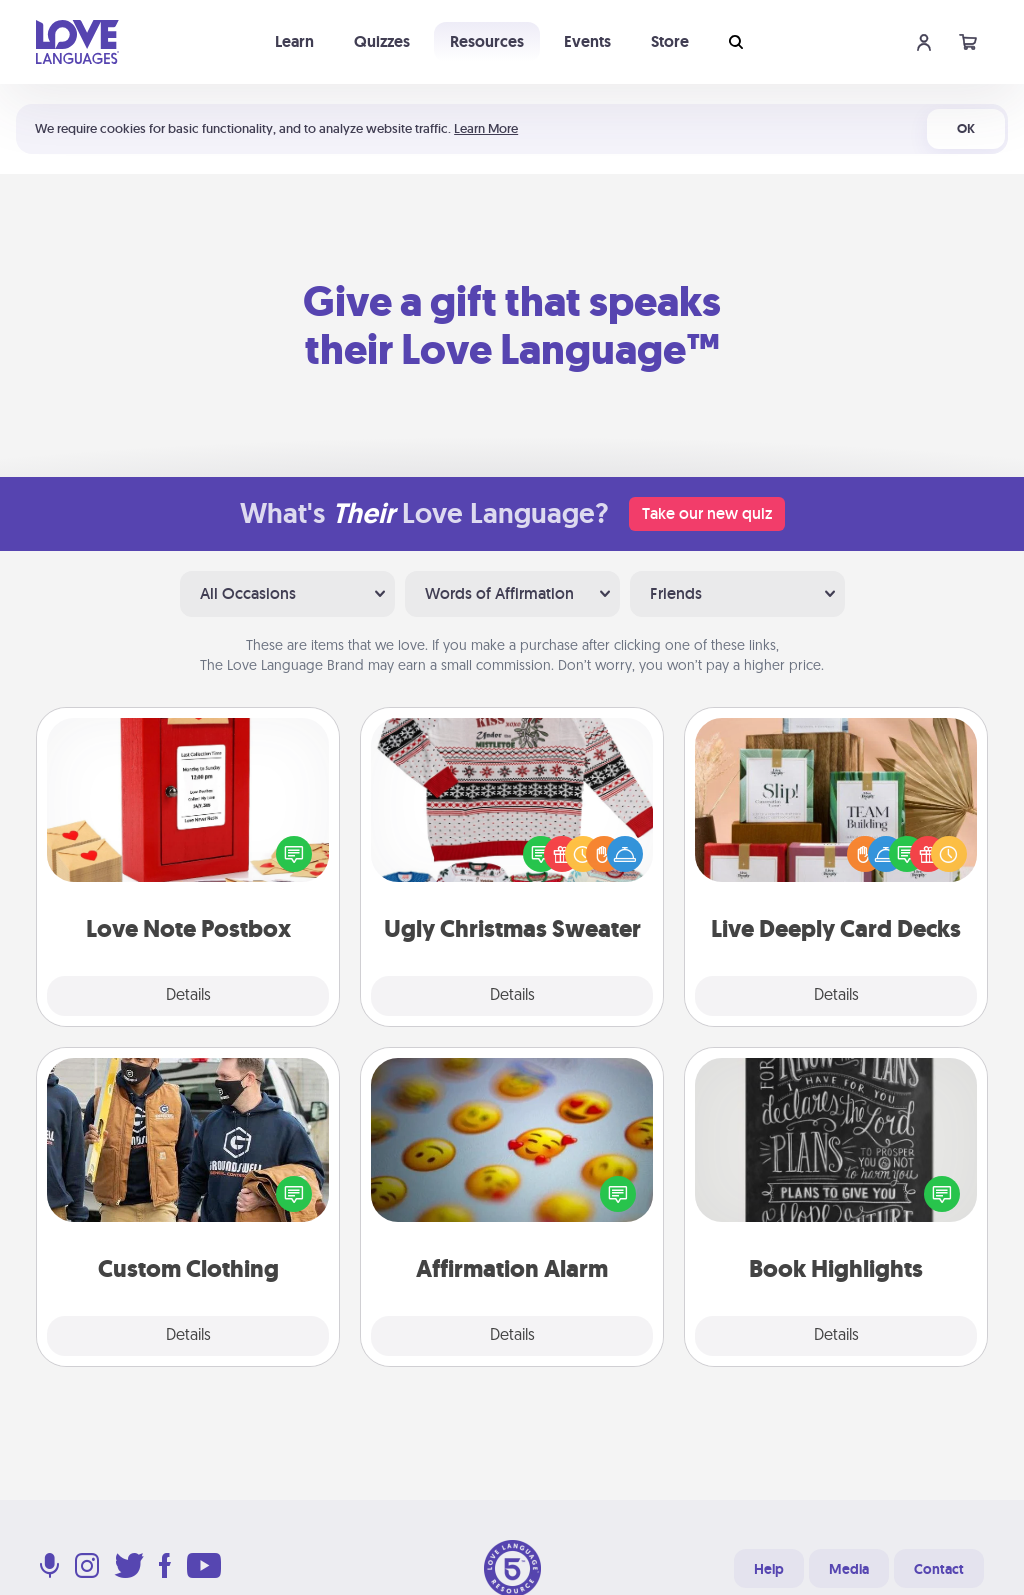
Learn (294, 41)
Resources (487, 41)
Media (849, 1569)
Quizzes (382, 41)
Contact (939, 1569)
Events (587, 41)
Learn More (486, 128)
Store (670, 41)
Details (188, 996)
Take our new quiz (707, 513)
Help (769, 1569)
